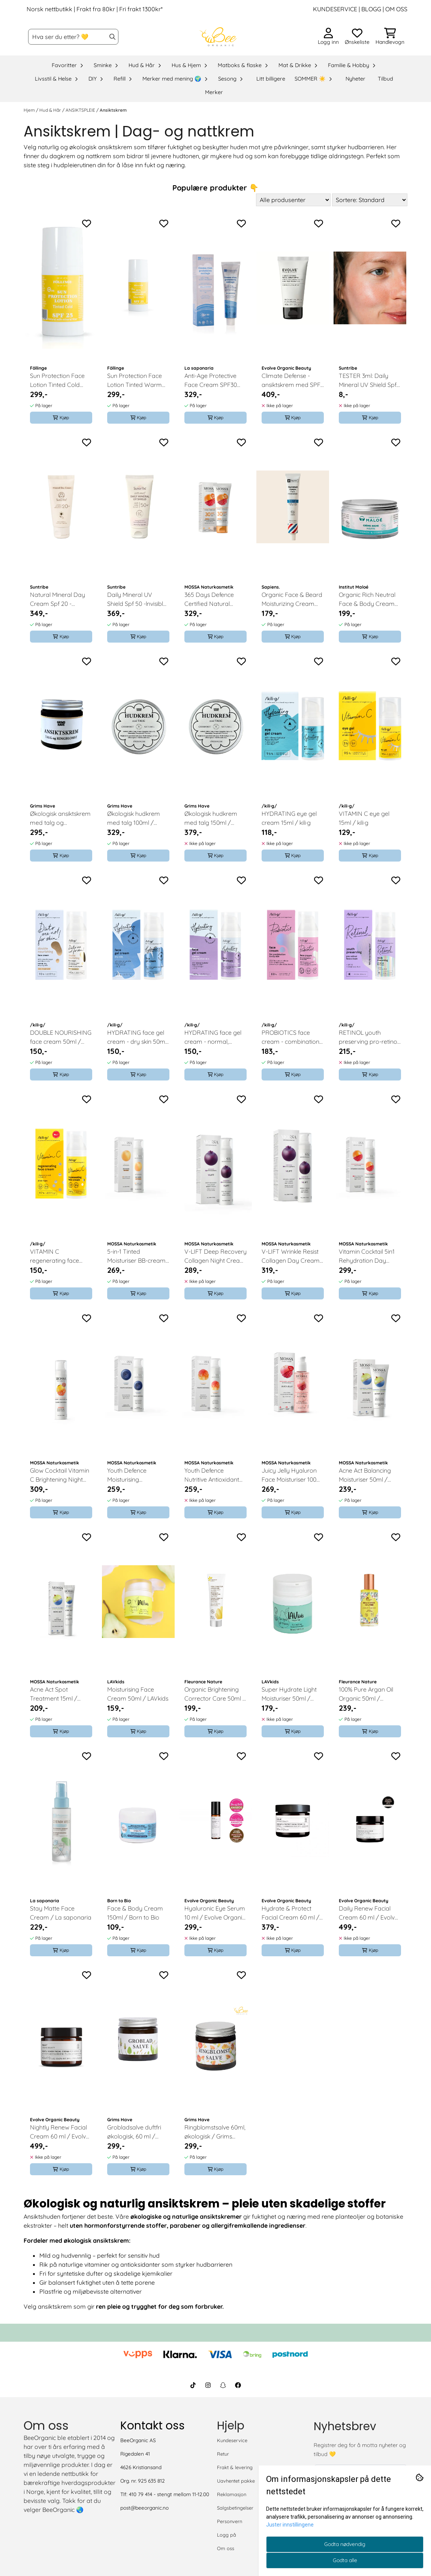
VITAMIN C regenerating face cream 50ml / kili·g (55, 1256)
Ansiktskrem (113, 110)
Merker (214, 92)
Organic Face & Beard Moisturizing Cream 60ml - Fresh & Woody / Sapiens (292, 599)
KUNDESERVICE (335, 9)
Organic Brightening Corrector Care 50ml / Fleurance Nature (214, 1694)
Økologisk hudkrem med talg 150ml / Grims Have (210, 818)
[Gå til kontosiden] (328, 37)
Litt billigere (270, 78)
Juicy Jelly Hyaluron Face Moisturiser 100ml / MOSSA (292, 1475)
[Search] (112, 36)
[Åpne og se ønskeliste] (357, 37)
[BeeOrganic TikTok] (193, 2385)
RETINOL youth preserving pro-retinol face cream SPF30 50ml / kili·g (368, 1037)
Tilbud (385, 78)
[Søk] (73, 37)
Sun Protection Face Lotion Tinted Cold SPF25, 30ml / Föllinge (60, 380)
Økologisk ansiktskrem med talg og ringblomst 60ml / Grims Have (60, 818)
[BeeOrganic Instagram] (208, 2385)
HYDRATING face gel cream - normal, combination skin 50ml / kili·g (214, 1037)
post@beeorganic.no (144, 2507)
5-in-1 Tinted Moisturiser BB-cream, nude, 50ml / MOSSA (137, 1256)
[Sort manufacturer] (293, 199)
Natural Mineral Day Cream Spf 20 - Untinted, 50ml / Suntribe (57, 599)
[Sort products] (369, 199)
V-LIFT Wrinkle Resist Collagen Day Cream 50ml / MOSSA (291, 1256)
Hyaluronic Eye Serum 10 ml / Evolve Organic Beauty (214, 1913)
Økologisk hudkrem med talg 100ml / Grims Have (133, 818)
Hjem (30, 110)
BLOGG (370, 9)
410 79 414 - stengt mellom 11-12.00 (169, 2494)
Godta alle (345, 2560)
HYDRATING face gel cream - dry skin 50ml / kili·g (136, 1037)
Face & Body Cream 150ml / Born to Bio (135, 1913)
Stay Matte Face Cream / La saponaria (60, 1913)
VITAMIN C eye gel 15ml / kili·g (364, 818)
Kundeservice (232, 2440)
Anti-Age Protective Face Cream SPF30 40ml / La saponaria (212, 380)
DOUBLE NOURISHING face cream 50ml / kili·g (60, 1037)
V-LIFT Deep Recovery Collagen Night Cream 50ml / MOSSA (215, 1256)
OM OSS (396, 9)
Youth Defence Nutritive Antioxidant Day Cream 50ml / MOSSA (211, 1475)
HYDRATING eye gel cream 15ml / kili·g (289, 818)
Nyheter (355, 78)
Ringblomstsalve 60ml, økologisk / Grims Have (214, 2132)
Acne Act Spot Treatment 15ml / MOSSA (53, 1694)
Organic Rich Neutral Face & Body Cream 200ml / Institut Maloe (368, 599)
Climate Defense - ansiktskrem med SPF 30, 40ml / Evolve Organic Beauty (291, 380)
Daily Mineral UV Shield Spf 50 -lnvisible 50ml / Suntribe (136, 599)
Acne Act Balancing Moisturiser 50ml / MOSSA (365, 1475)
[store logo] (218, 36)
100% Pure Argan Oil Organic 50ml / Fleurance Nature (366, 1694)
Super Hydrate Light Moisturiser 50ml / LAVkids (289, 1694)
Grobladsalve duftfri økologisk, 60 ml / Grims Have (134, 2132)
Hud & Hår (50, 110)
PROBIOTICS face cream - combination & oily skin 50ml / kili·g (291, 1037)
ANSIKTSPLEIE (81, 110)
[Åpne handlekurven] (390, 37)
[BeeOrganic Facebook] (238, 2385)
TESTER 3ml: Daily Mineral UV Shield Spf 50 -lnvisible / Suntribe (368, 380)
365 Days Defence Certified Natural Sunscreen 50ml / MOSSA (209, 599)
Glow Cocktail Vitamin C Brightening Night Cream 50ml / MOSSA (60, 1475)
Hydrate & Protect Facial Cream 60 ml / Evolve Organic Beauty (292, 1913)
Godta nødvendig (344, 2544)
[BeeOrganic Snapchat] (223, 2385)
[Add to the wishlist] (86, 223)
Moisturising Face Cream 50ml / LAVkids (137, 1694)
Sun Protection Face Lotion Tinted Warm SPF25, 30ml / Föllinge (137, 380)
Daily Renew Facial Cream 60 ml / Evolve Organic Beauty (368, 1913)
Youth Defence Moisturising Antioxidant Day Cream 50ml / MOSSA (137, 1475)
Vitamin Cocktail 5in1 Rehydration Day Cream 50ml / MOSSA (369, 1256)
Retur (223, 2454)
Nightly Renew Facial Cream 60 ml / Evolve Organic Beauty (59, 2132)
